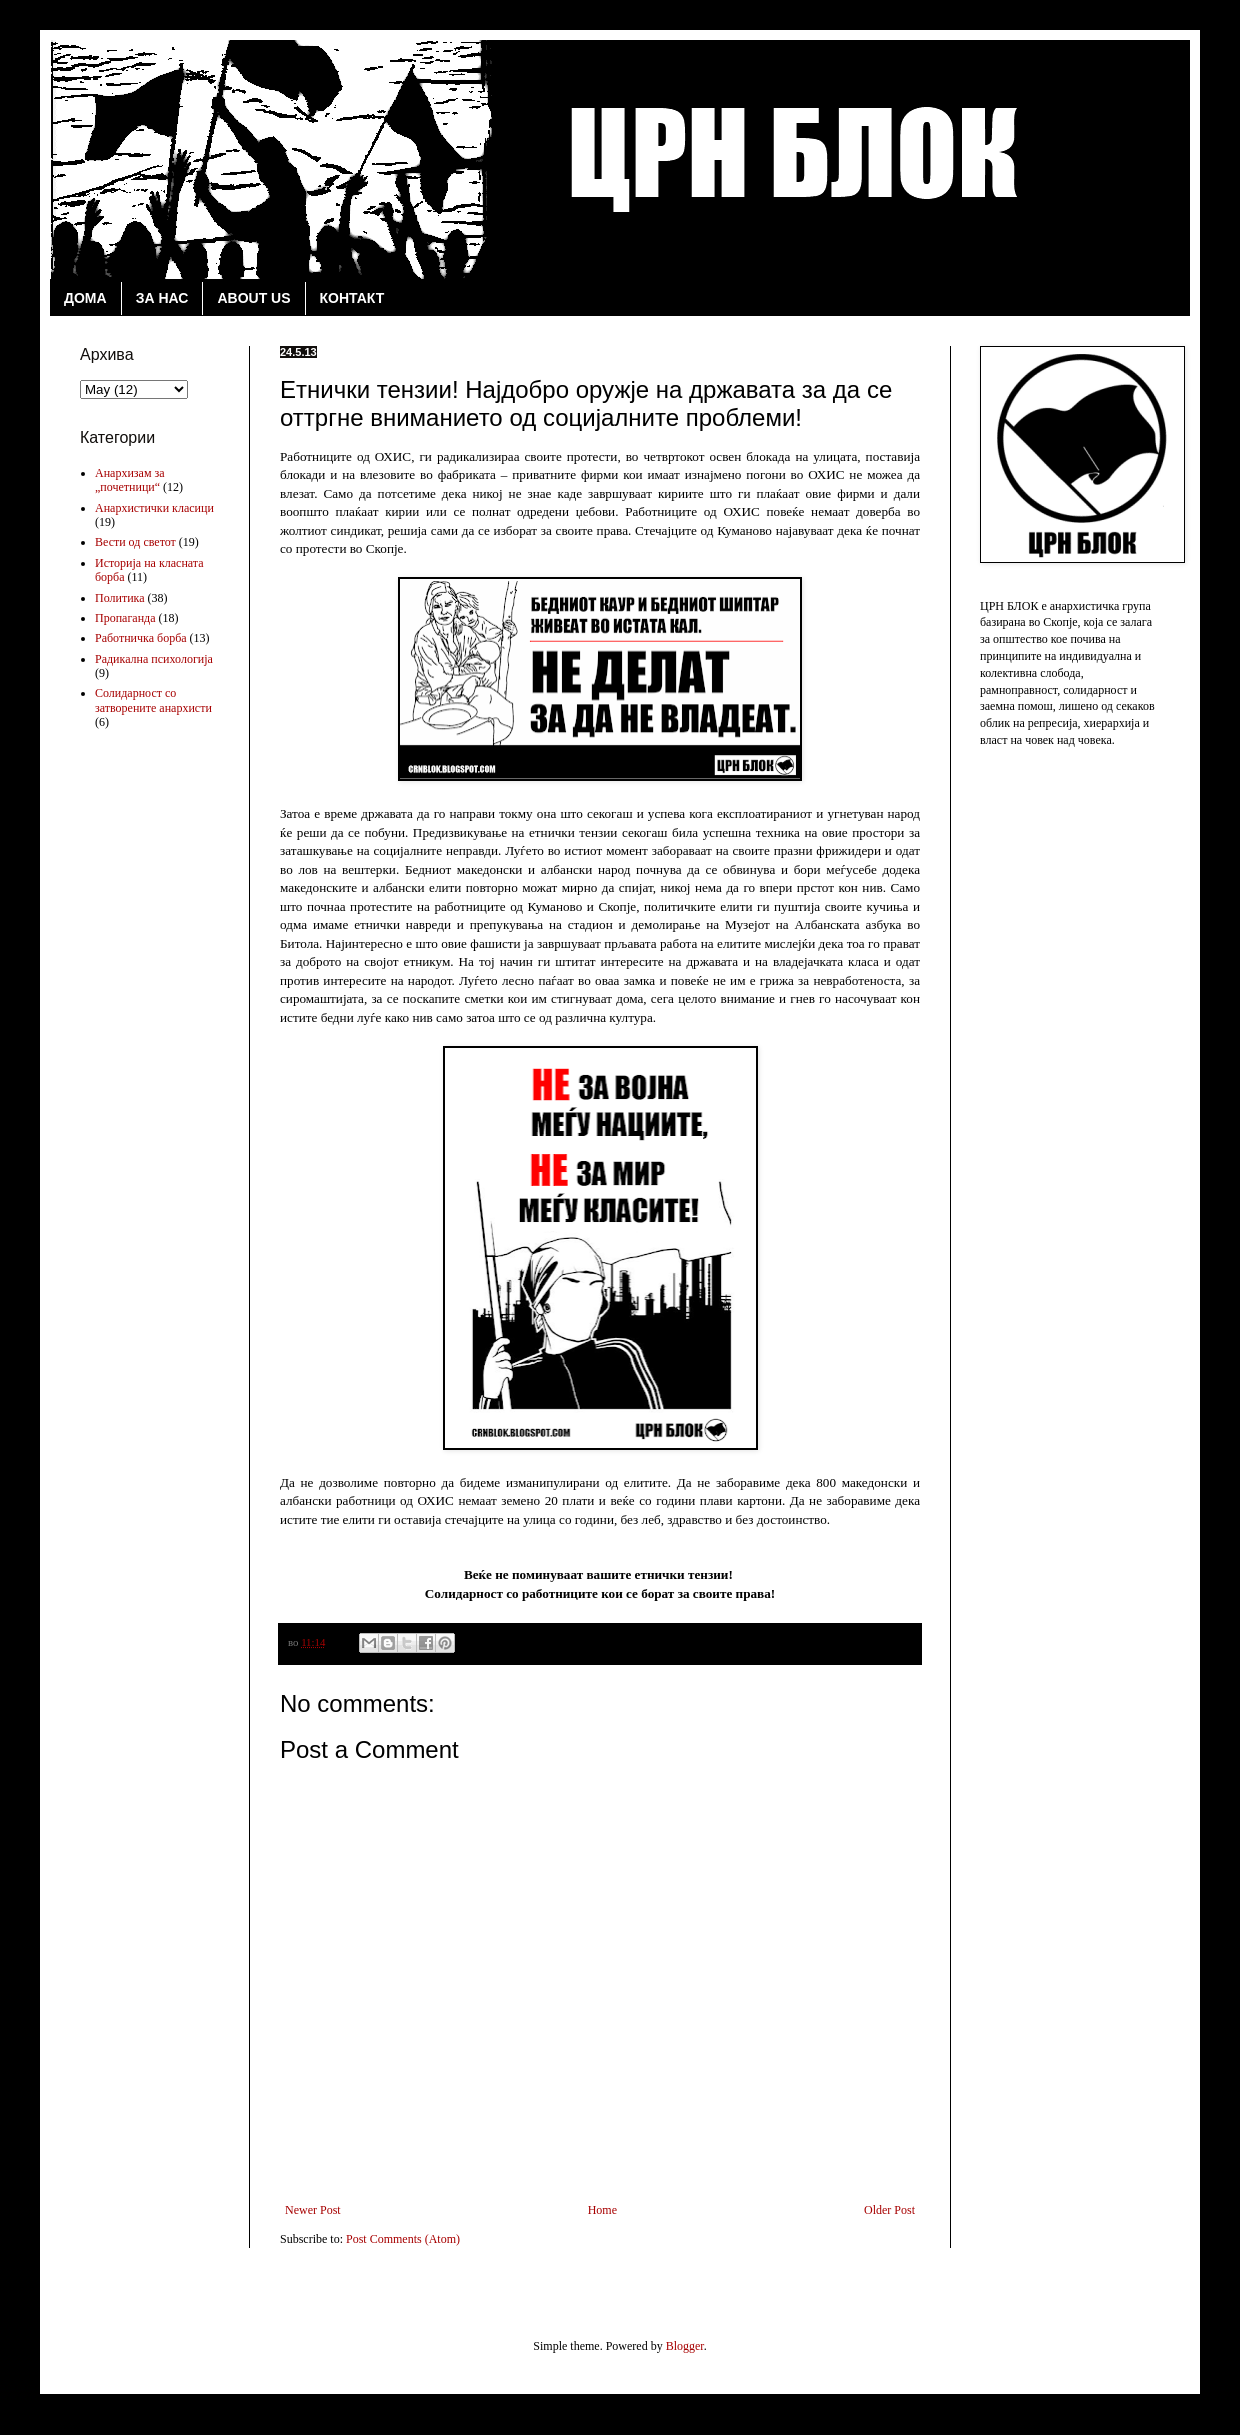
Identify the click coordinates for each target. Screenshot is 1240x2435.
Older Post (889, 2210)
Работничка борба (141, 638)
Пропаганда (125, 618)
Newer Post (313, 2210)
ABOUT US (253, 298)
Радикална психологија (154, 659)
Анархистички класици (154, 508)
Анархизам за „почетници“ (130, 480)
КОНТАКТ (352, 298)
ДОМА (85, 298)
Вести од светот (135, 542)
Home (602, 2210)
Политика (120, 598)
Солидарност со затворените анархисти (153, 700)
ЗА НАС (162, 298)
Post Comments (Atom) (403, 2239)
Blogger (685, 2346)
